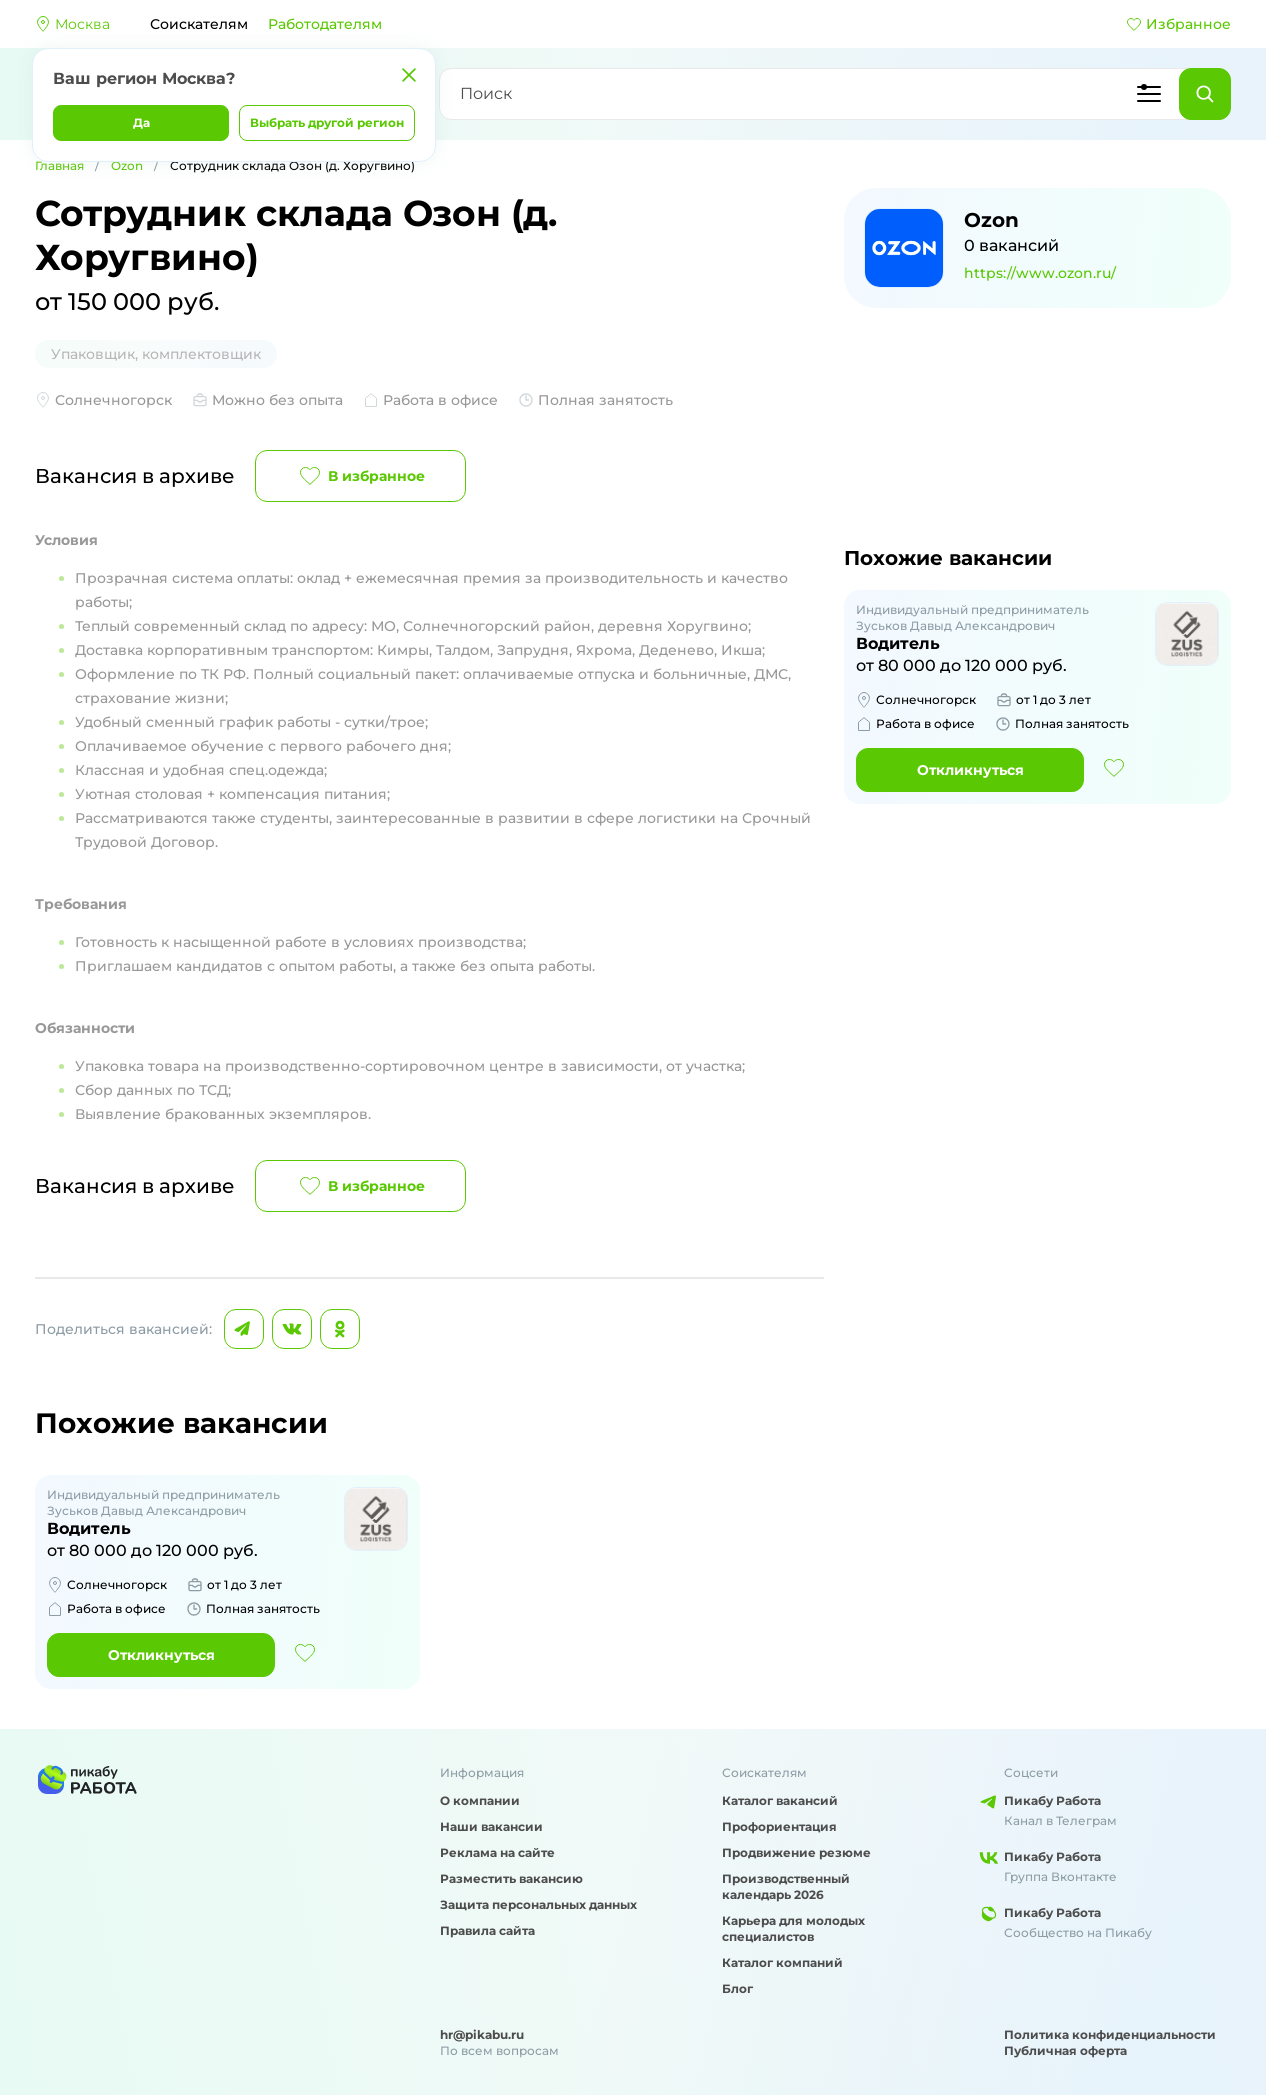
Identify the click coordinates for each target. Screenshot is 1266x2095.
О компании (480, 1800)
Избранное (1178, 24)
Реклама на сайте (497, 1852)
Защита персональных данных (538, 1904)
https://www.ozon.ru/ (1040, 273)
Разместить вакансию (511, 1878)
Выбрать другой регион (327, 122)
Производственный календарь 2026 (786, 1886)
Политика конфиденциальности (1110, 2034)
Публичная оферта (1065, 2050)
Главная (59, 165)
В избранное (360, 476)
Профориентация (779, 1826)
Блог (737, 1988)
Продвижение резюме (796, 1852)
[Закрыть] (409, 75)
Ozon (127, 165)
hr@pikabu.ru (482, 2034)
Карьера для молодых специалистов (793, 1928)
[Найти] (1205, 94)
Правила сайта (487, 1930)
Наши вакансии (491, 1826)
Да (141, 122)
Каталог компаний (782, 1962)
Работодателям (325, 24)
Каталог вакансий (780, 1800)
